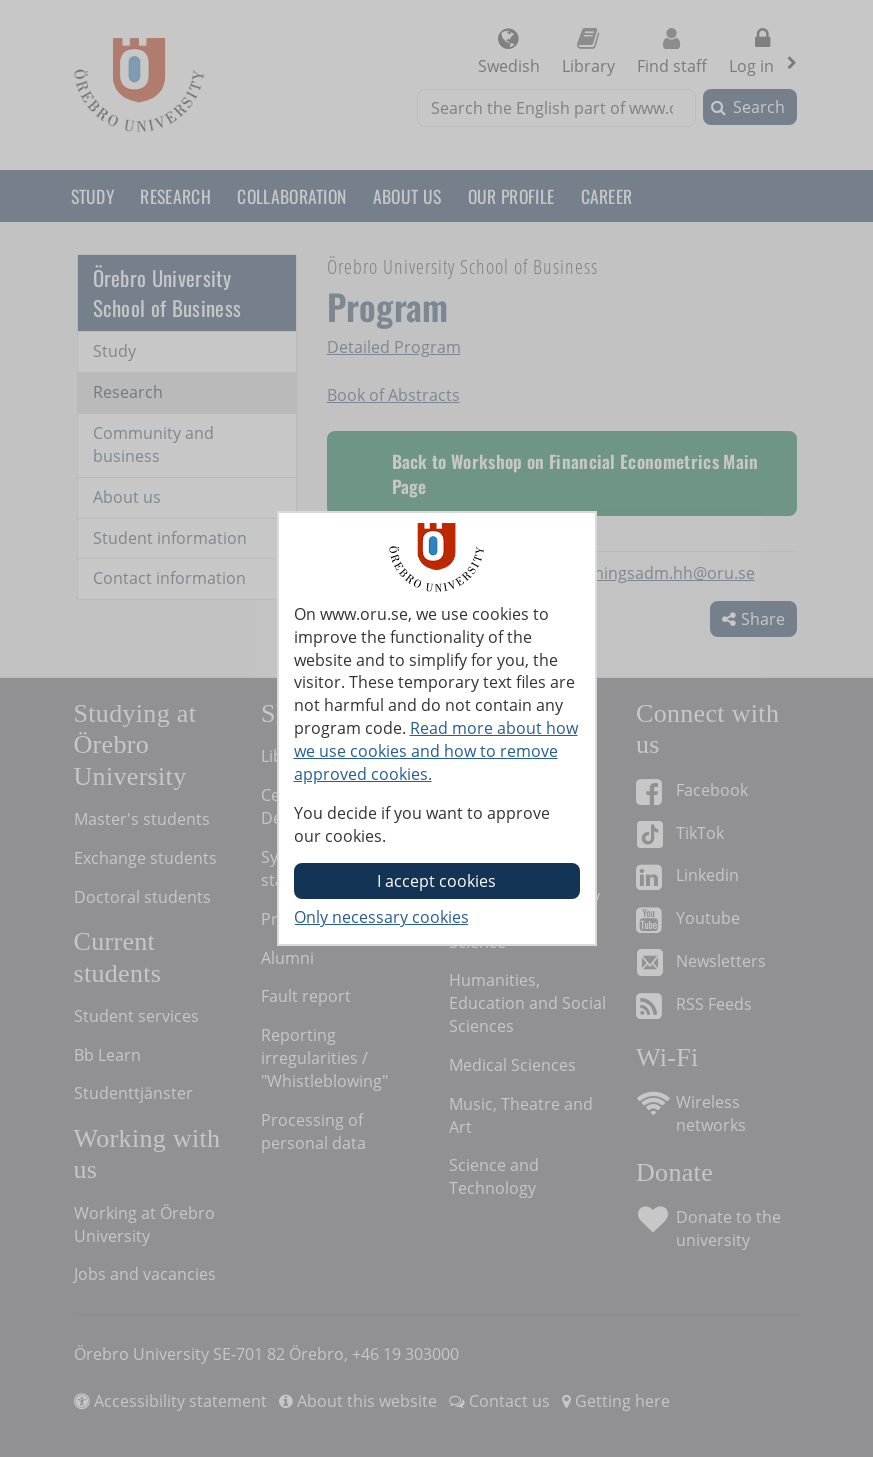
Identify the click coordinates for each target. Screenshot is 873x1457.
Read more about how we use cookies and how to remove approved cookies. (436, 751)
